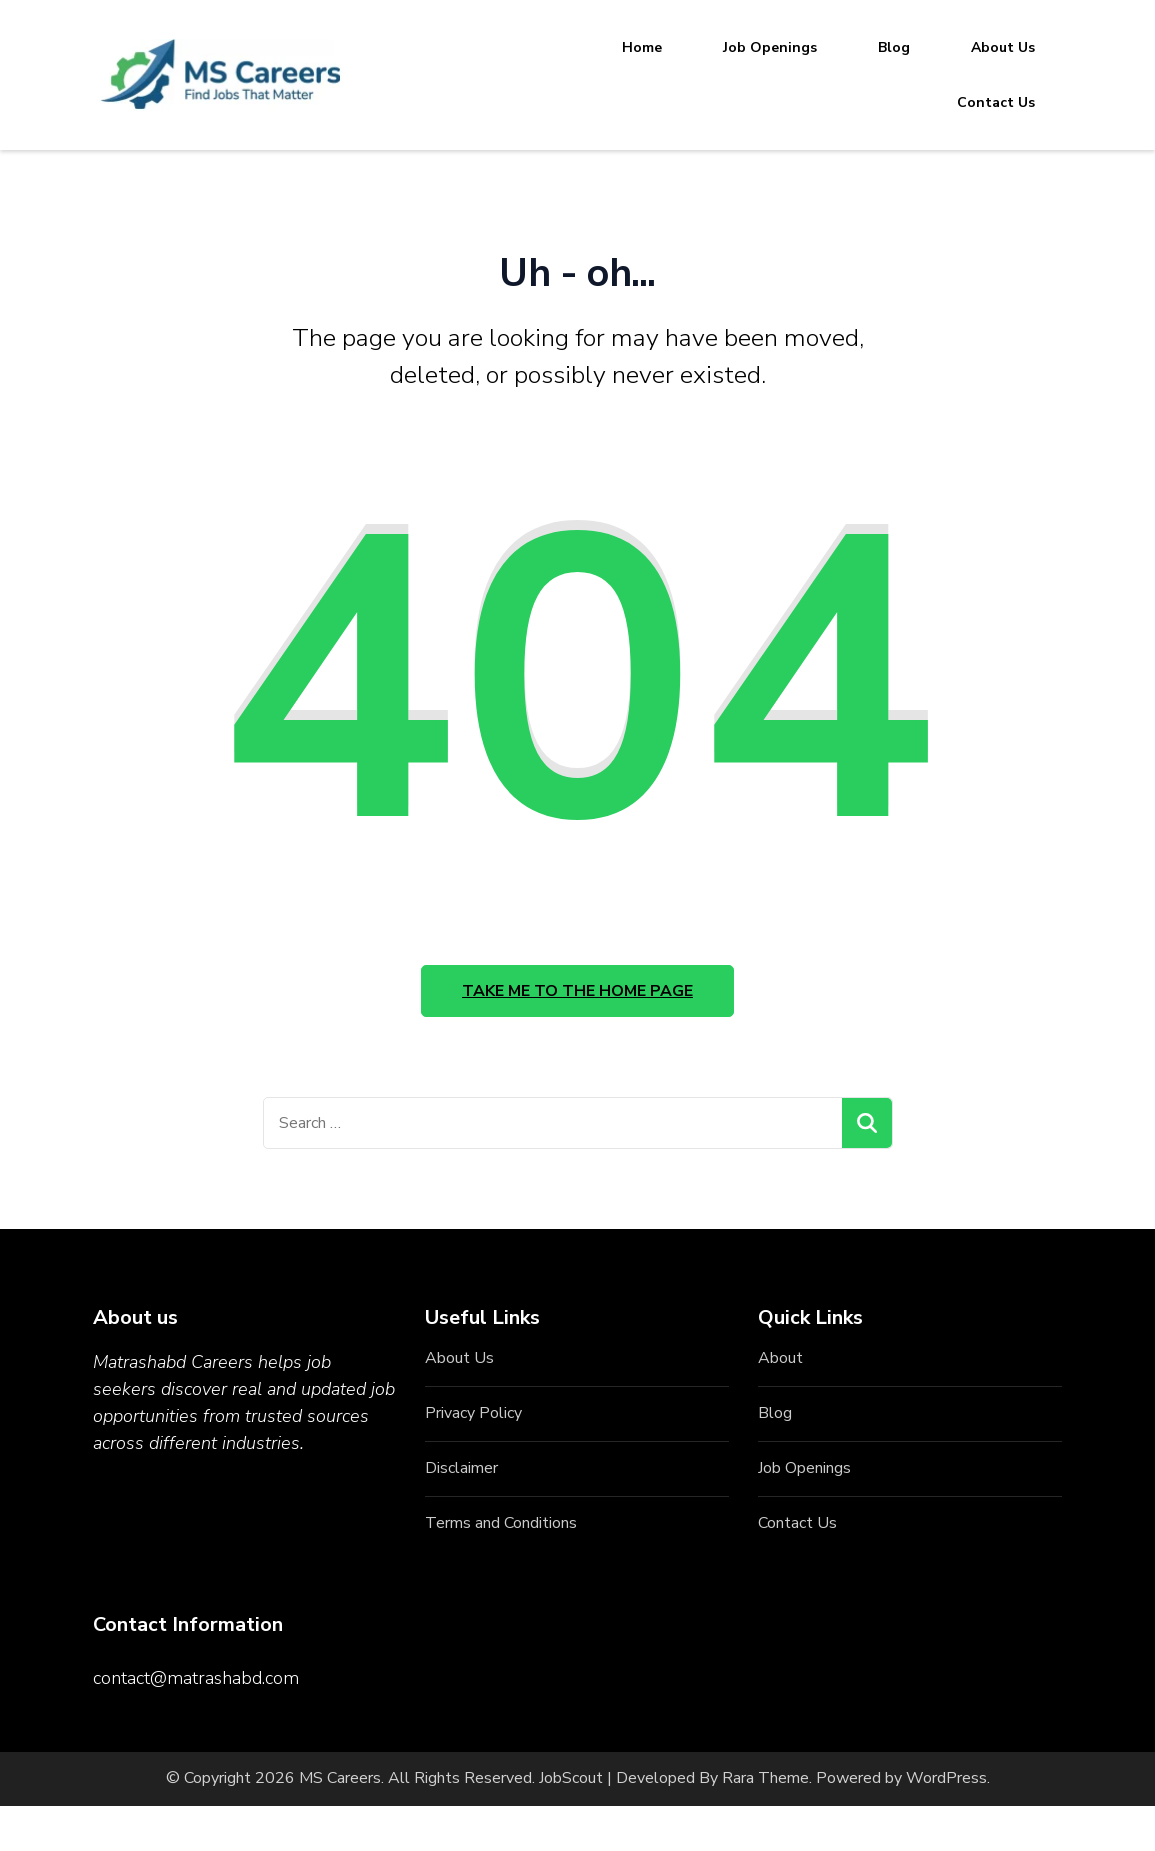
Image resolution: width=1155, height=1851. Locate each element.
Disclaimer (461, 1468)
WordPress (946, 1778)
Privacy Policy (473, 1413)
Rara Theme (765, 1778)
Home (642, 47)
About (780, 1358)
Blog (894, 47)
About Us (1003, 47)
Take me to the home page (577, 991)
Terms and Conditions (501, 1523)
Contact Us (996, 102)
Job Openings (770, 47)
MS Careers (340, 1778)
